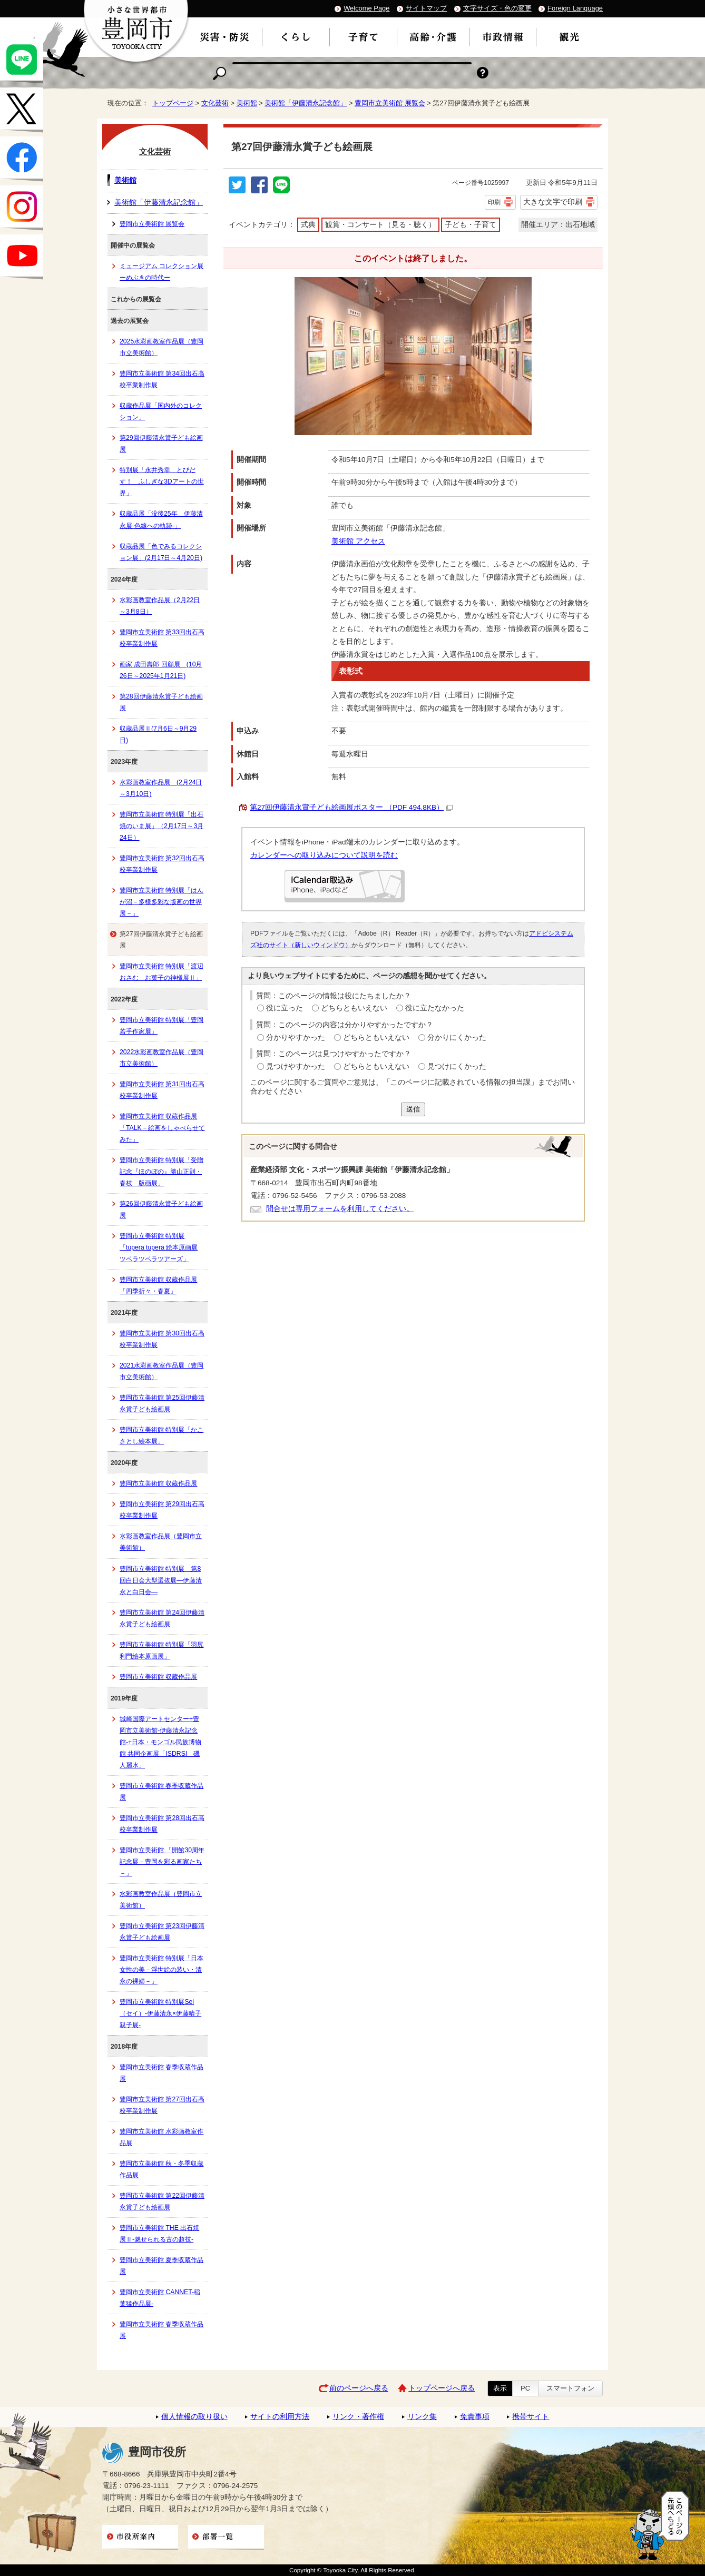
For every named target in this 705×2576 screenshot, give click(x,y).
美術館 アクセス (358, 541)
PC (525, 2388)
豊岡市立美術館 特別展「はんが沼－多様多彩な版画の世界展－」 (161, 902)
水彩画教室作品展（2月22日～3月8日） (160, 605)
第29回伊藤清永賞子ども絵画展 (161, 443)
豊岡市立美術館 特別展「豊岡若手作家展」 (161, 1025)
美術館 (247, 103)
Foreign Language (575, 8)
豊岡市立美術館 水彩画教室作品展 (161, 2137)
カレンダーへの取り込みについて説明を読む (324, 855)
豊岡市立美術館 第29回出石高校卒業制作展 (162, 1509)
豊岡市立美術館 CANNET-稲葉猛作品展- (160, 2297)
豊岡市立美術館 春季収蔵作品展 (161, 1791)
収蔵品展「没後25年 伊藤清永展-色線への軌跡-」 (161, 519)
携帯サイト (530, 2417)
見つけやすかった (295, 1066)
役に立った (284, 1008)
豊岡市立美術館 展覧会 (390, 103)
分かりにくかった (456, 1037)
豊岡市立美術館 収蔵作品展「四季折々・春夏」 (158, 1285)
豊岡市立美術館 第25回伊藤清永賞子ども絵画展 (162, 1403)
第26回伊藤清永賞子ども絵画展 (161, 1209)
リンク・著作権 (358, 2417)
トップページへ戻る (441, 2388)
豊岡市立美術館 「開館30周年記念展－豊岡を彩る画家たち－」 (162, 1861)
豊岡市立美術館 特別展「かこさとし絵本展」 (161, 1435)
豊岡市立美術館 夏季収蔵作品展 (161, 2265)
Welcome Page (366, 8)
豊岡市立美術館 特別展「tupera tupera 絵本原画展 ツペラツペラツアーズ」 (159, 1247)
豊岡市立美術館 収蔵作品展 (158, 1483)
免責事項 (474, 2417)
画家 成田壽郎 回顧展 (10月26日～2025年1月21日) (161, 670)
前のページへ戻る (358, 2388)
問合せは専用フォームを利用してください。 (340, 1209)
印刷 (494, 202)
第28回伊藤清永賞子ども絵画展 (161, 702)
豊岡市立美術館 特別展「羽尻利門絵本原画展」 (161, 1650)
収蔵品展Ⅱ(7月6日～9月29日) (158, 734)
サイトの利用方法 (279, 2417)
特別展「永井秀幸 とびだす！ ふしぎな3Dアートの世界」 (162, 481)
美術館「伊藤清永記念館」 (306, 103)
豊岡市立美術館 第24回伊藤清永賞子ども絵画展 (162, 1618)
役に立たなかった (434, 1008)
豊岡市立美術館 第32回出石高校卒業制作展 (162, 863)
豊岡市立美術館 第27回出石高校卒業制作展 (162, 2105)
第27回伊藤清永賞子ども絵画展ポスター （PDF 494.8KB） (351, 807)
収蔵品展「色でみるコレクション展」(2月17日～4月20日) (161, 552)
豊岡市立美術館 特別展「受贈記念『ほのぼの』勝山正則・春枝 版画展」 (161, 1171)
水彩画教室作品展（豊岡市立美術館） (161, 1541)
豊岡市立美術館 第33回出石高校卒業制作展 (162, 637)
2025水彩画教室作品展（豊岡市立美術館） (161, 347)
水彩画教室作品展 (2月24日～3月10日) (161, 788)
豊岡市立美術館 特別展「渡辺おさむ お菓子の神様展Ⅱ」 (161, 971)
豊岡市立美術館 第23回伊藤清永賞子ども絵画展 (162, 1931)
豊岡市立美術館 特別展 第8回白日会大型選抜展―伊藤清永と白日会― (161, 1580)
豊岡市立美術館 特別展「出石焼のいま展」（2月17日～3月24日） (161, 826)
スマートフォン (570, 2388)
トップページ (172, 103)
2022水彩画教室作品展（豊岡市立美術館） (161, 1057)
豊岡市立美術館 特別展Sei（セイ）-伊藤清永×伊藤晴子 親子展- (160, 2013)
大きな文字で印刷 (552, 202)
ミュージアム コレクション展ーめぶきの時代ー (161, 271)
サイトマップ (426, 8)
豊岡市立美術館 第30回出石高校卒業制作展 (162, 1339)
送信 (413, 1109)
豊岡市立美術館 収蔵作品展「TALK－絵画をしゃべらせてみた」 (162, 1128)
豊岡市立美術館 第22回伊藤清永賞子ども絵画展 (162, 2201)
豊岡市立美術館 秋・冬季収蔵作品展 (161, 2169)
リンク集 (422, 2417)
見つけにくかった (456, 1066)
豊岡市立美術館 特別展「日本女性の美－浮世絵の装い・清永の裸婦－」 (161, 1969)
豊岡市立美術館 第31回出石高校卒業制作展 (162, 1089)
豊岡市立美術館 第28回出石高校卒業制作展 (162, 1823)
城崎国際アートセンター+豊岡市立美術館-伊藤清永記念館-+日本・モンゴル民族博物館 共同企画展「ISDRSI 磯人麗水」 (160, 1742)
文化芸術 (215, 103)
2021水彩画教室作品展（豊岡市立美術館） (161, 1371)
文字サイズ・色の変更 (497, 8)
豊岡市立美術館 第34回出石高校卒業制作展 (162, 379)
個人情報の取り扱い (194, 2417)
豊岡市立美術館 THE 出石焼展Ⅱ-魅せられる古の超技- (159, 2233)
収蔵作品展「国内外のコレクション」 (161, 411)
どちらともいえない (354, 1008)
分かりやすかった (295, 1037)
